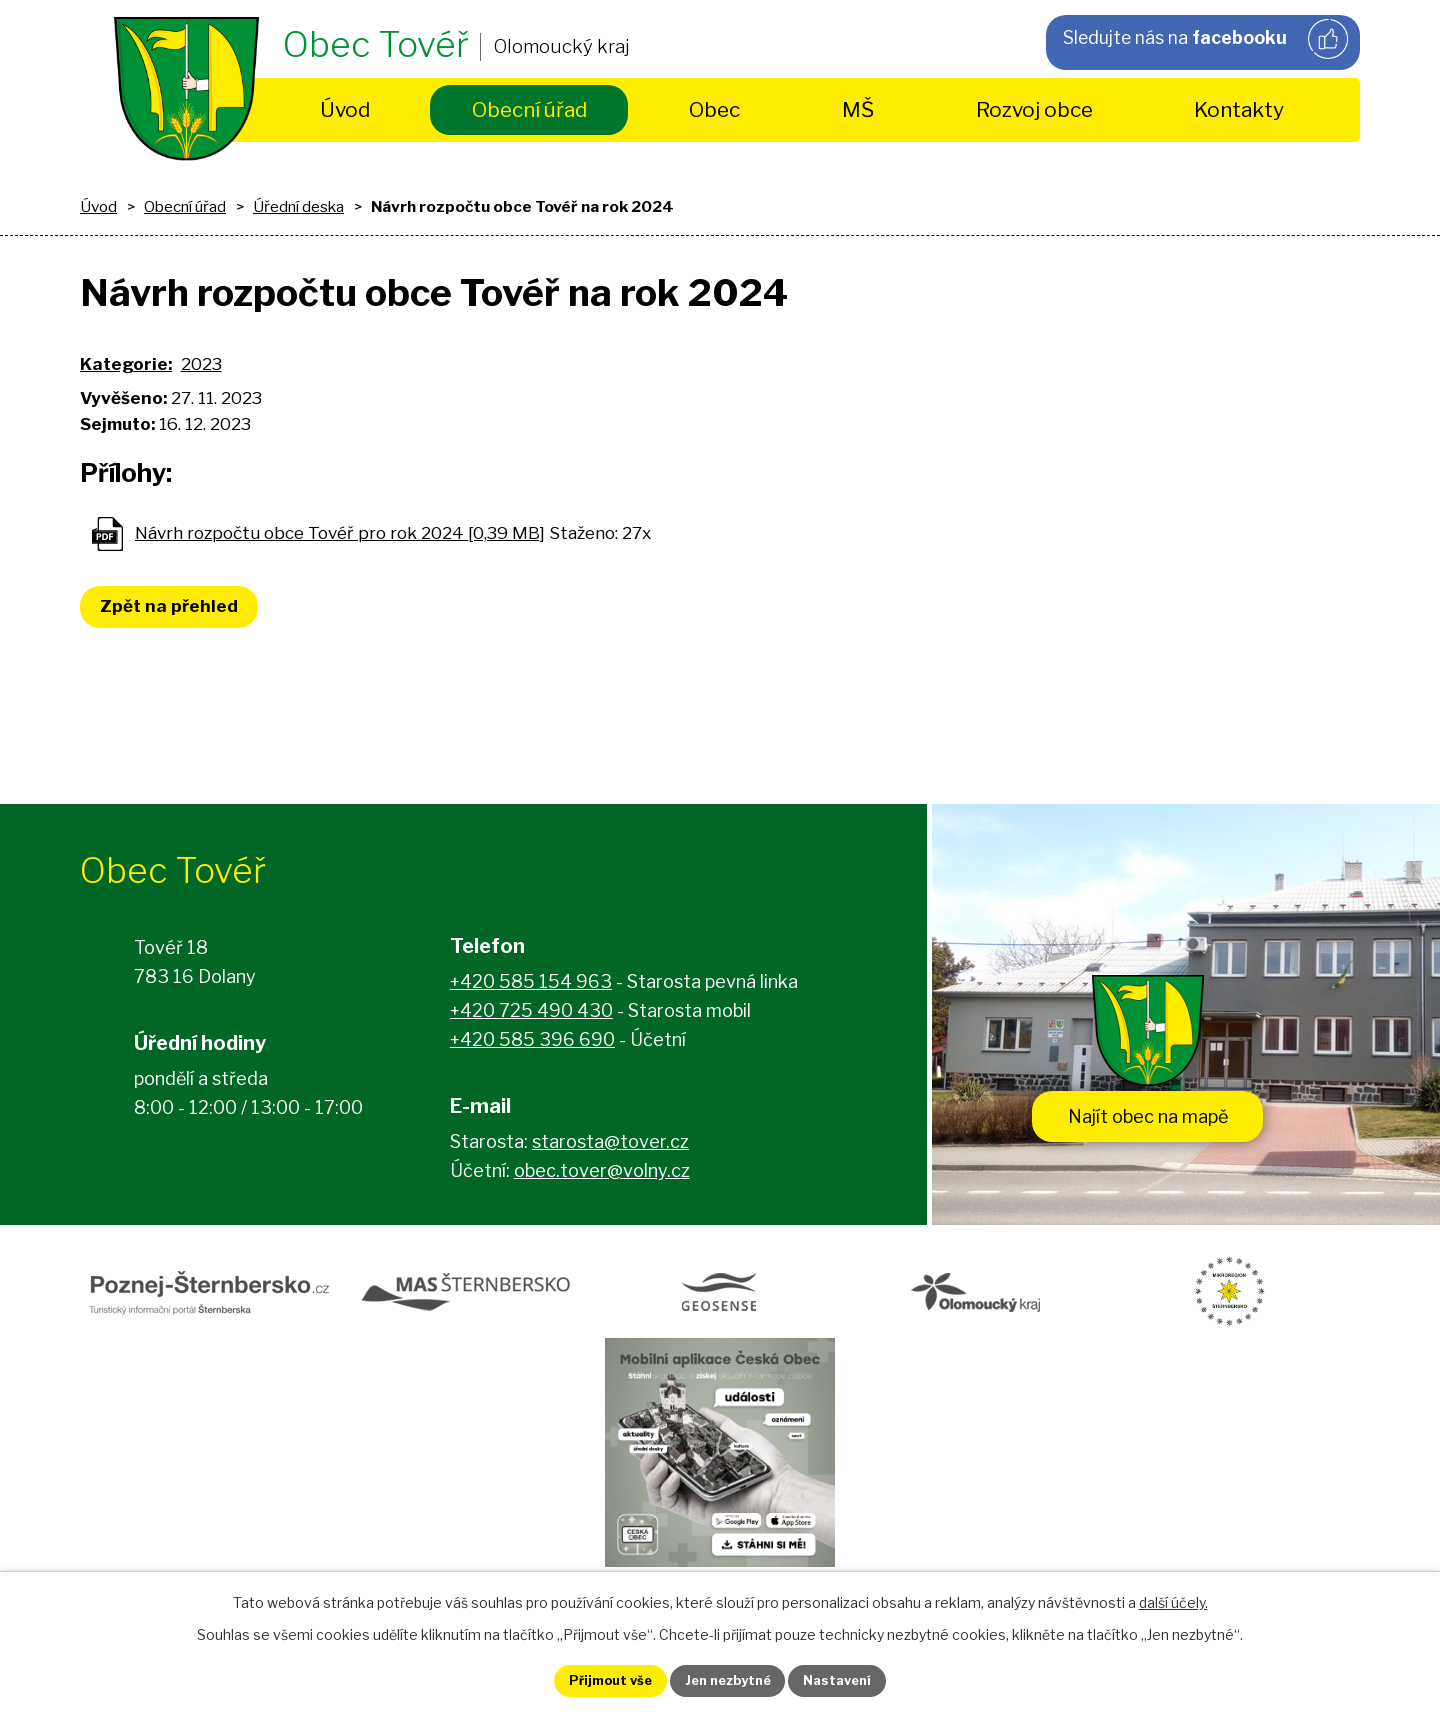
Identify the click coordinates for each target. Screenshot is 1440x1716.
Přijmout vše (591, 1679)
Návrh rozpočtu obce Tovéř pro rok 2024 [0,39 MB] (340, 533)
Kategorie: (126, 364)
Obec (714, 109)
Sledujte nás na (1204, 41)
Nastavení (858, 1679)
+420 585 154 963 (531, 987)
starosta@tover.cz (610, 1147)
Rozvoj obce (1034, 109)
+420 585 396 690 (532, 1045)
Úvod (345, 109)
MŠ (858, 109)
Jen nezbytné (728, 1679)
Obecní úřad (529, 109)
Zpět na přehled (175, 606)
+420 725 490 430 (531, 1016)
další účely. (1173, 1598)
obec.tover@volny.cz (602, 1176)
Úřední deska (298, 206)
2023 (201, 364)
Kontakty (1239, 109)
